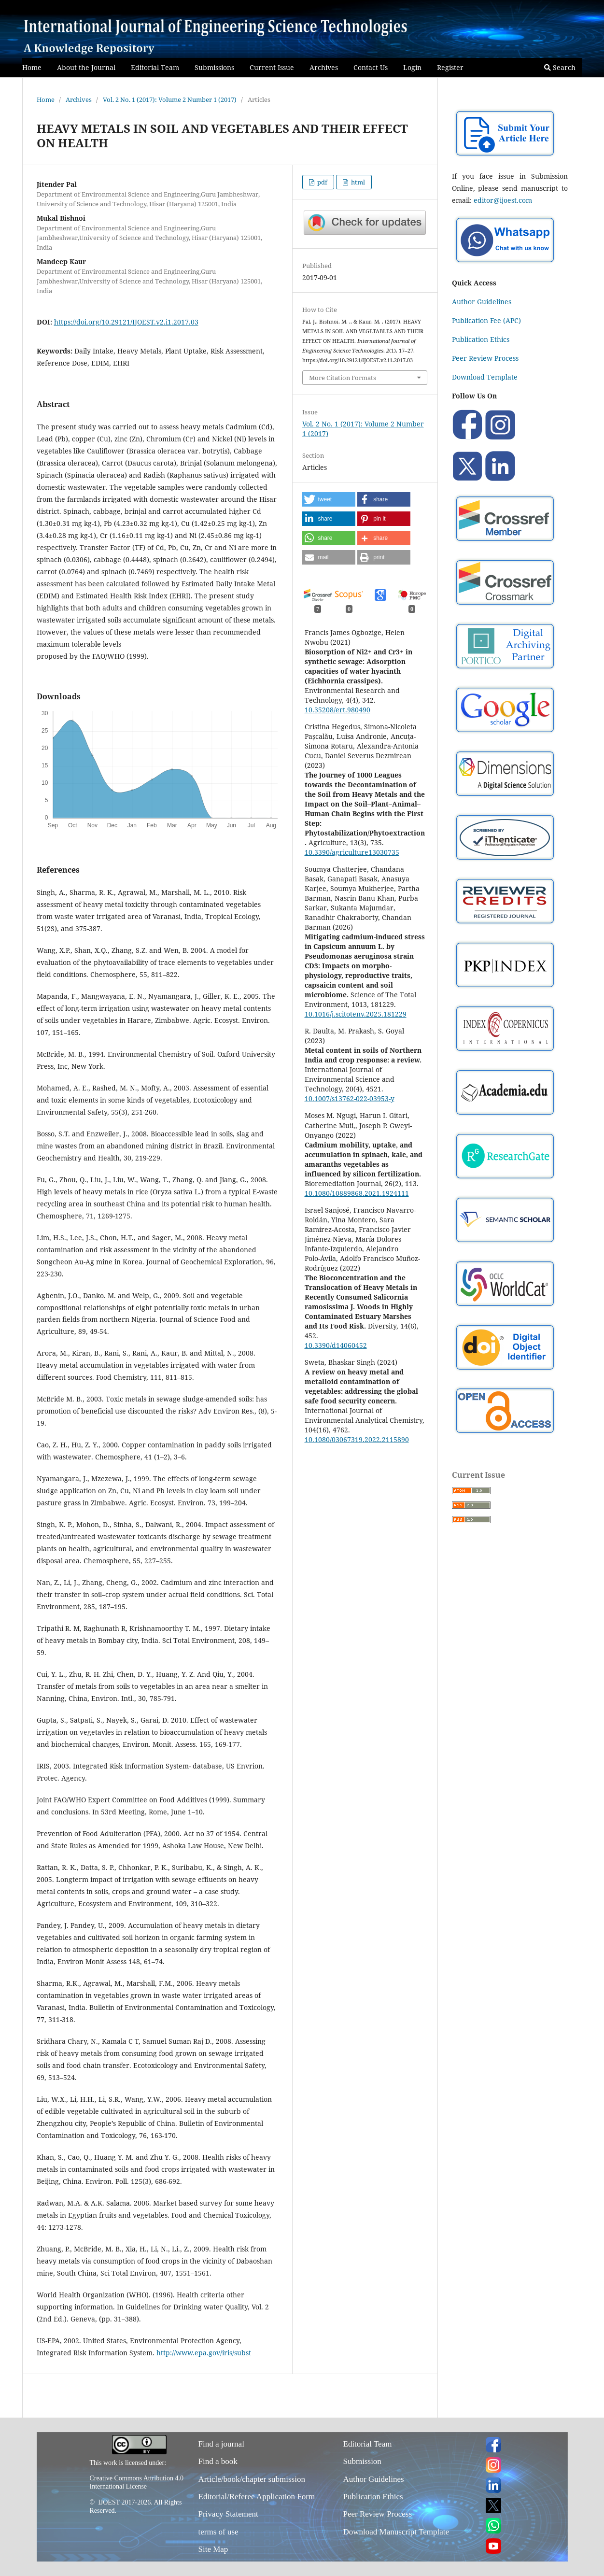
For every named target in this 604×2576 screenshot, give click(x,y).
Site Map (213, 2549)
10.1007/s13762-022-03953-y (349, 1098)
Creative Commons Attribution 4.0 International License (136, 2482)
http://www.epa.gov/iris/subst (203, 2352)
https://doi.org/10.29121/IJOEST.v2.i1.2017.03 (126, 321)
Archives (323, 67)
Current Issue (272, 67)
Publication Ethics (480, 339)
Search (560, 67)
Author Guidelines (481, 301)
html (357, 182)
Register (450, 67)
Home (32, 67)
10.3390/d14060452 (336, 1345)
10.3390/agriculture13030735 (352, 852)
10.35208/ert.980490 (337, 709)
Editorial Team (155, 67)
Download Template (485, 377)
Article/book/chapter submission (251, 2479)
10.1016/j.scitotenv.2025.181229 (356, 1014)
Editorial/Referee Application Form (256, 2496)
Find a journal (221, 2444)
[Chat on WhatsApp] (505, 264)
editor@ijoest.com (503, 200)
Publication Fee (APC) (486, 320)
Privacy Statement (228, 2514)
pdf (321, 182)
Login (412, 67)
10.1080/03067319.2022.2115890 (357, 1439)
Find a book (218, 2461)
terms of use (218, 2531)
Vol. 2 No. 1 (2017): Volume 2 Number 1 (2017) (170, 99)
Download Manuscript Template (396, 2531)
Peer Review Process (485, 358)
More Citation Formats (342, 377)
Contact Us (370, 67)
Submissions (214, 67)
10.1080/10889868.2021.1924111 (357, 1193)
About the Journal (86, 67)
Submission (362, 2461)
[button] (328, 499)
